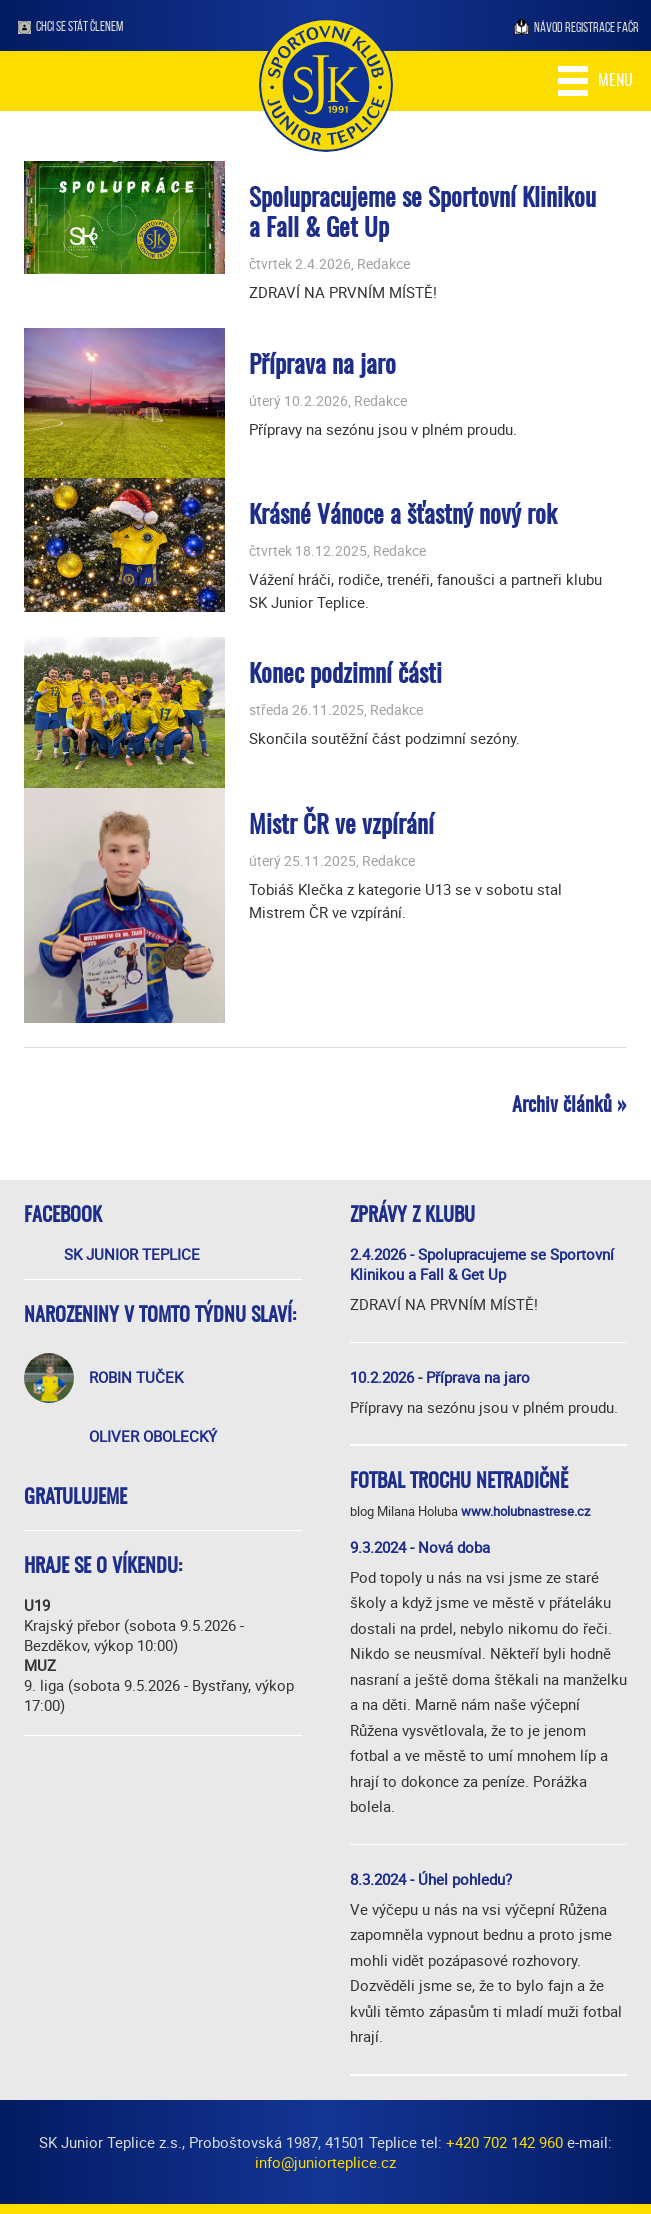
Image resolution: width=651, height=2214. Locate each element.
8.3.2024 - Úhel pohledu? (431, 1879)
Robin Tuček (136, 1377)
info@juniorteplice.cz (325, 2162)
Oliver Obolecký (153, 1436)
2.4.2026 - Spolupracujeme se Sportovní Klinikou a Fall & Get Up (482, 1264)
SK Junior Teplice (132, 1254)
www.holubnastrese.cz (525, 1511)
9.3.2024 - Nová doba (420, 1547)
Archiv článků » (569, 1106)
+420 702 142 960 (504, 2142)
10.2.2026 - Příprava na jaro (440, 1377)
